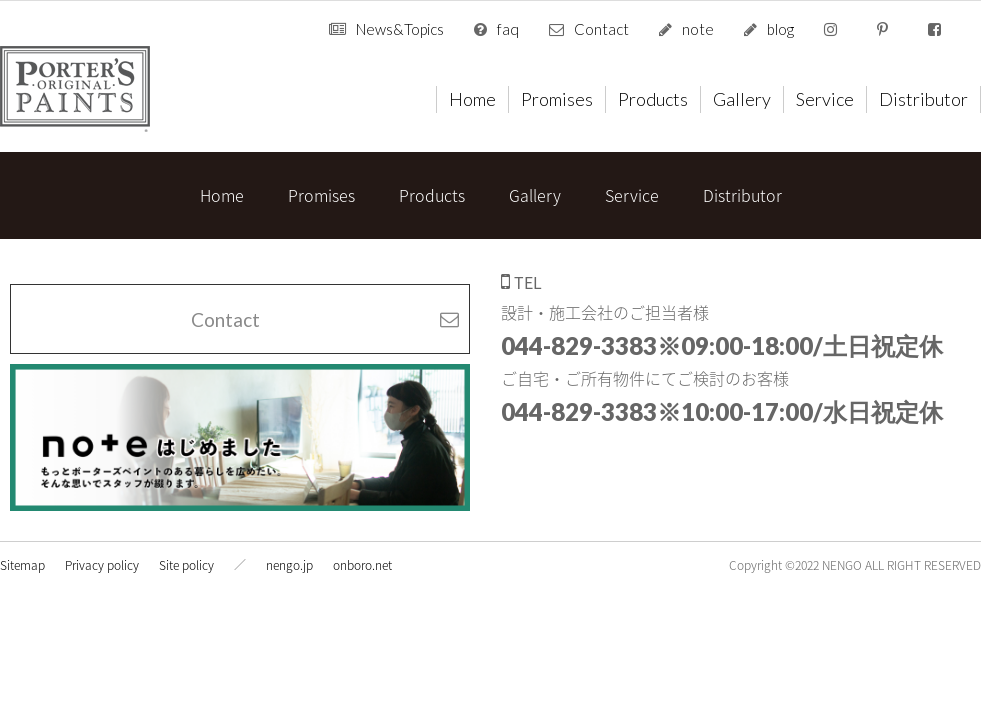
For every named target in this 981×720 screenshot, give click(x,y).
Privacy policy (102, 565)
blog (780, 29)
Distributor (923, 99)
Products (653, 99)
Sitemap (22, 565)
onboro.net (362, 565)
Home (472, 99)
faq (508, 29)
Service (825, 99)
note (698, 29)
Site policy (186, 565)
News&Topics (400, 29)
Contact (601, 29)
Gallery (742, 99)
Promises (557, 99)
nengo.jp (289, 565)
